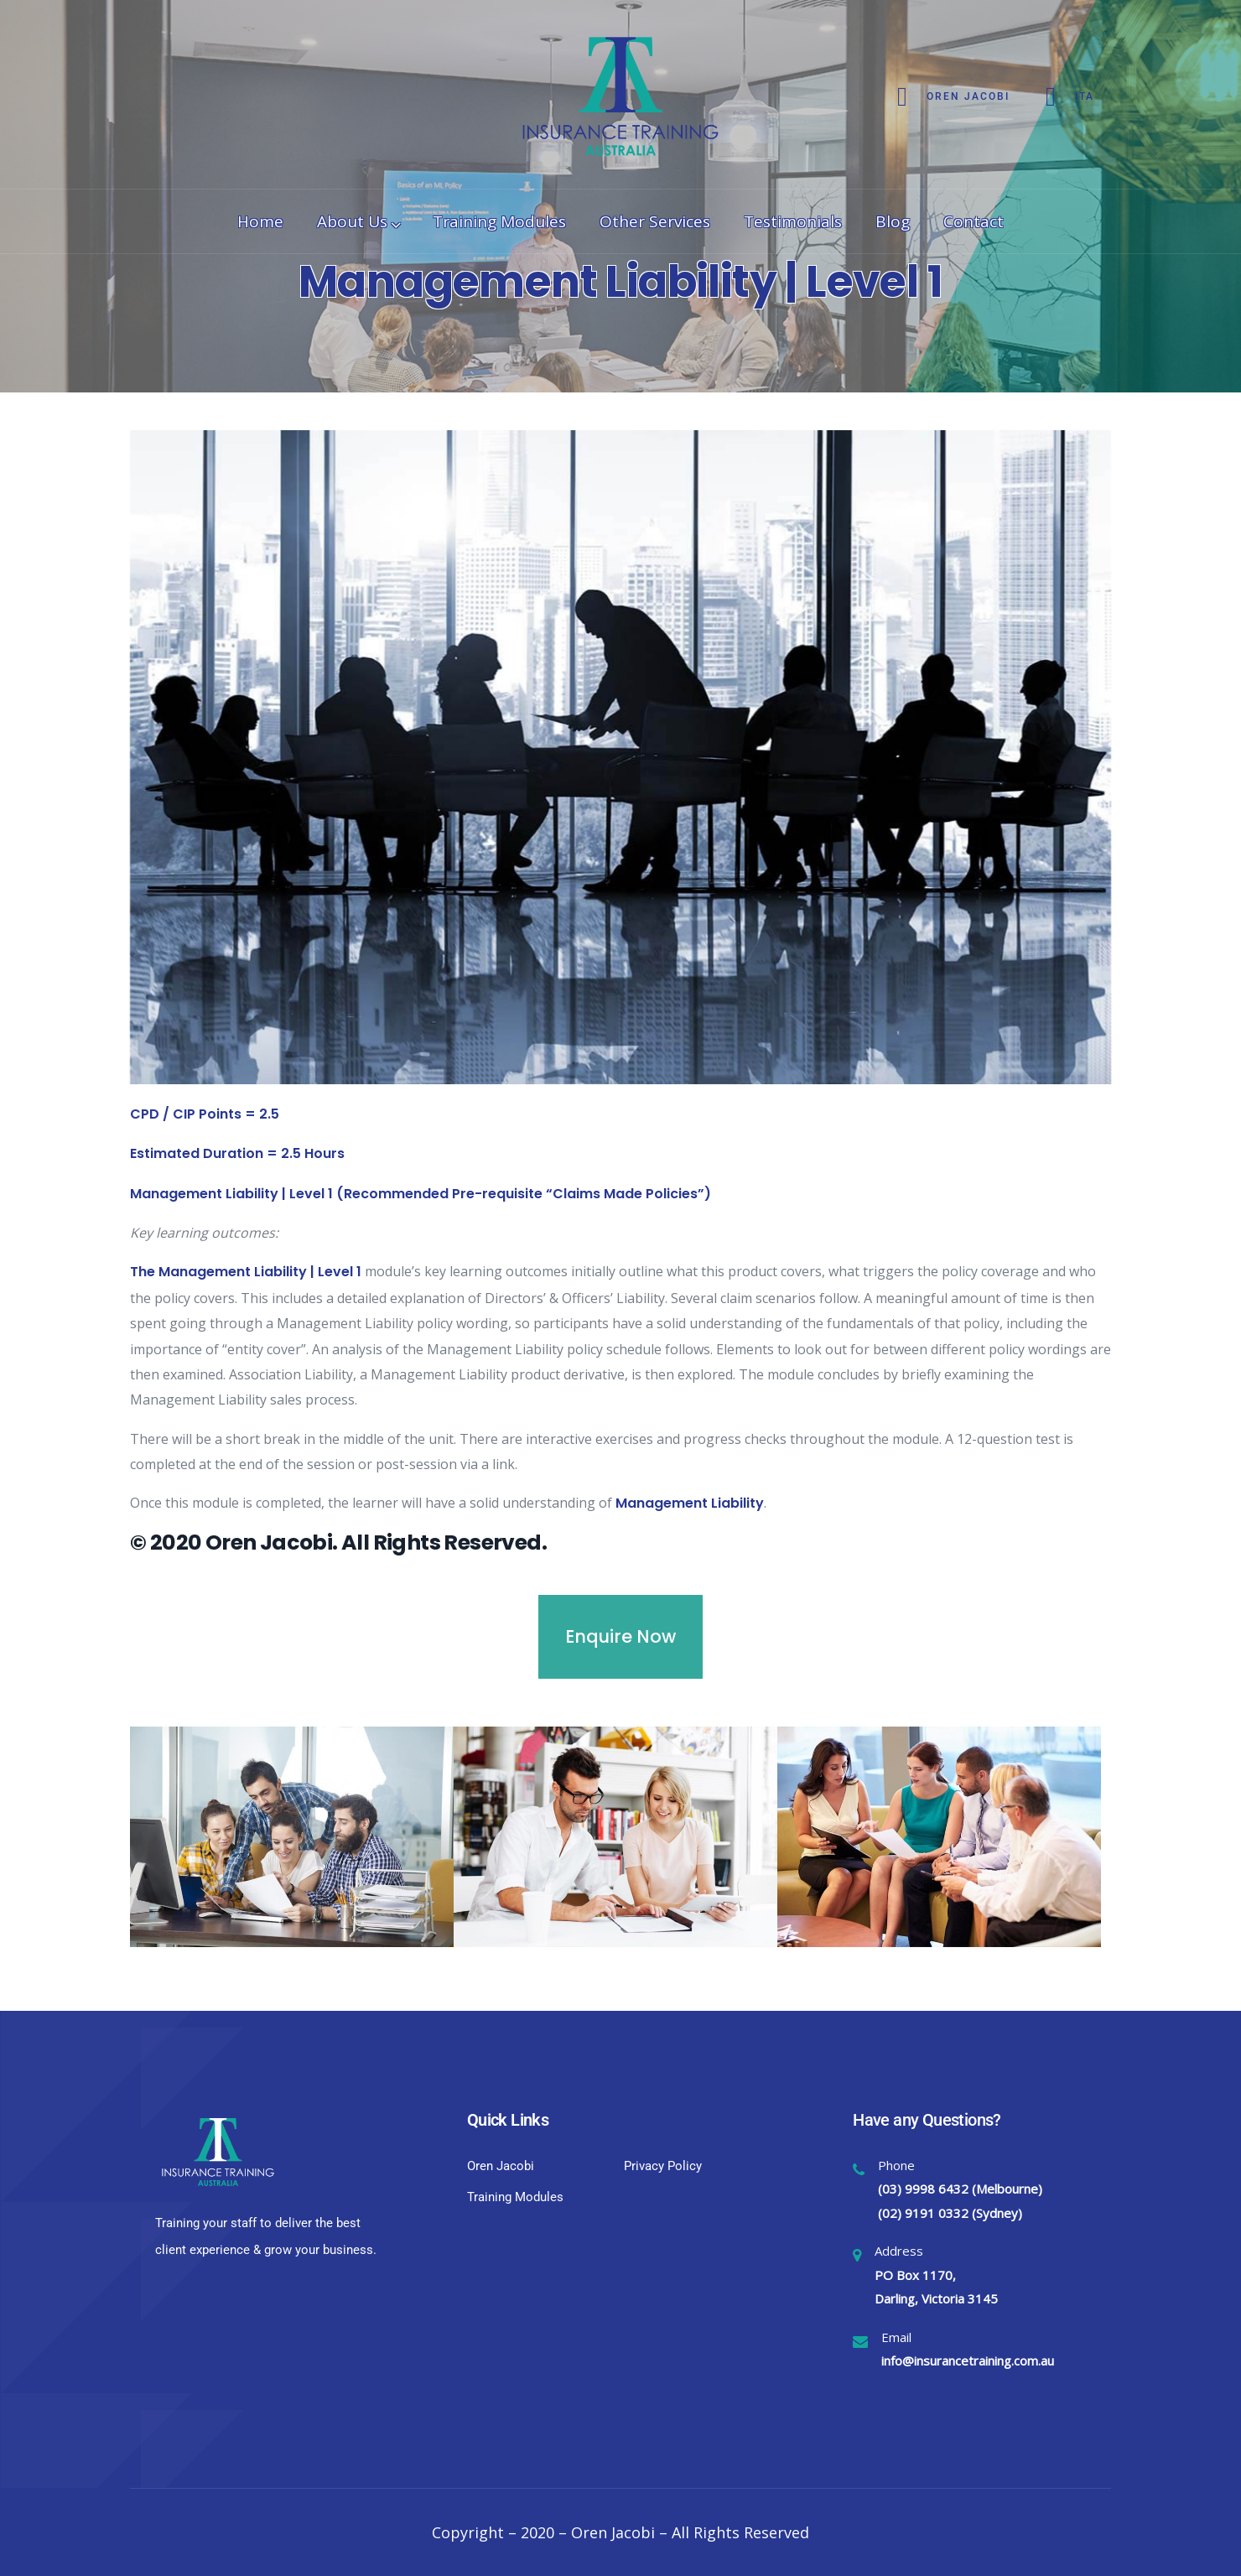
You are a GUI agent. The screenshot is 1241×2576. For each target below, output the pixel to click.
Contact (973, 221)
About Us (358, 221)
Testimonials (793, 221)
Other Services (655, 221)
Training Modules (499, 221)
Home (260, 221)
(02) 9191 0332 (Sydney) (950, 2213)
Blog (892, 221)
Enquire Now (620, 1636)
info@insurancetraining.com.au (967, 2360)
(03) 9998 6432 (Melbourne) (960, 2188)
